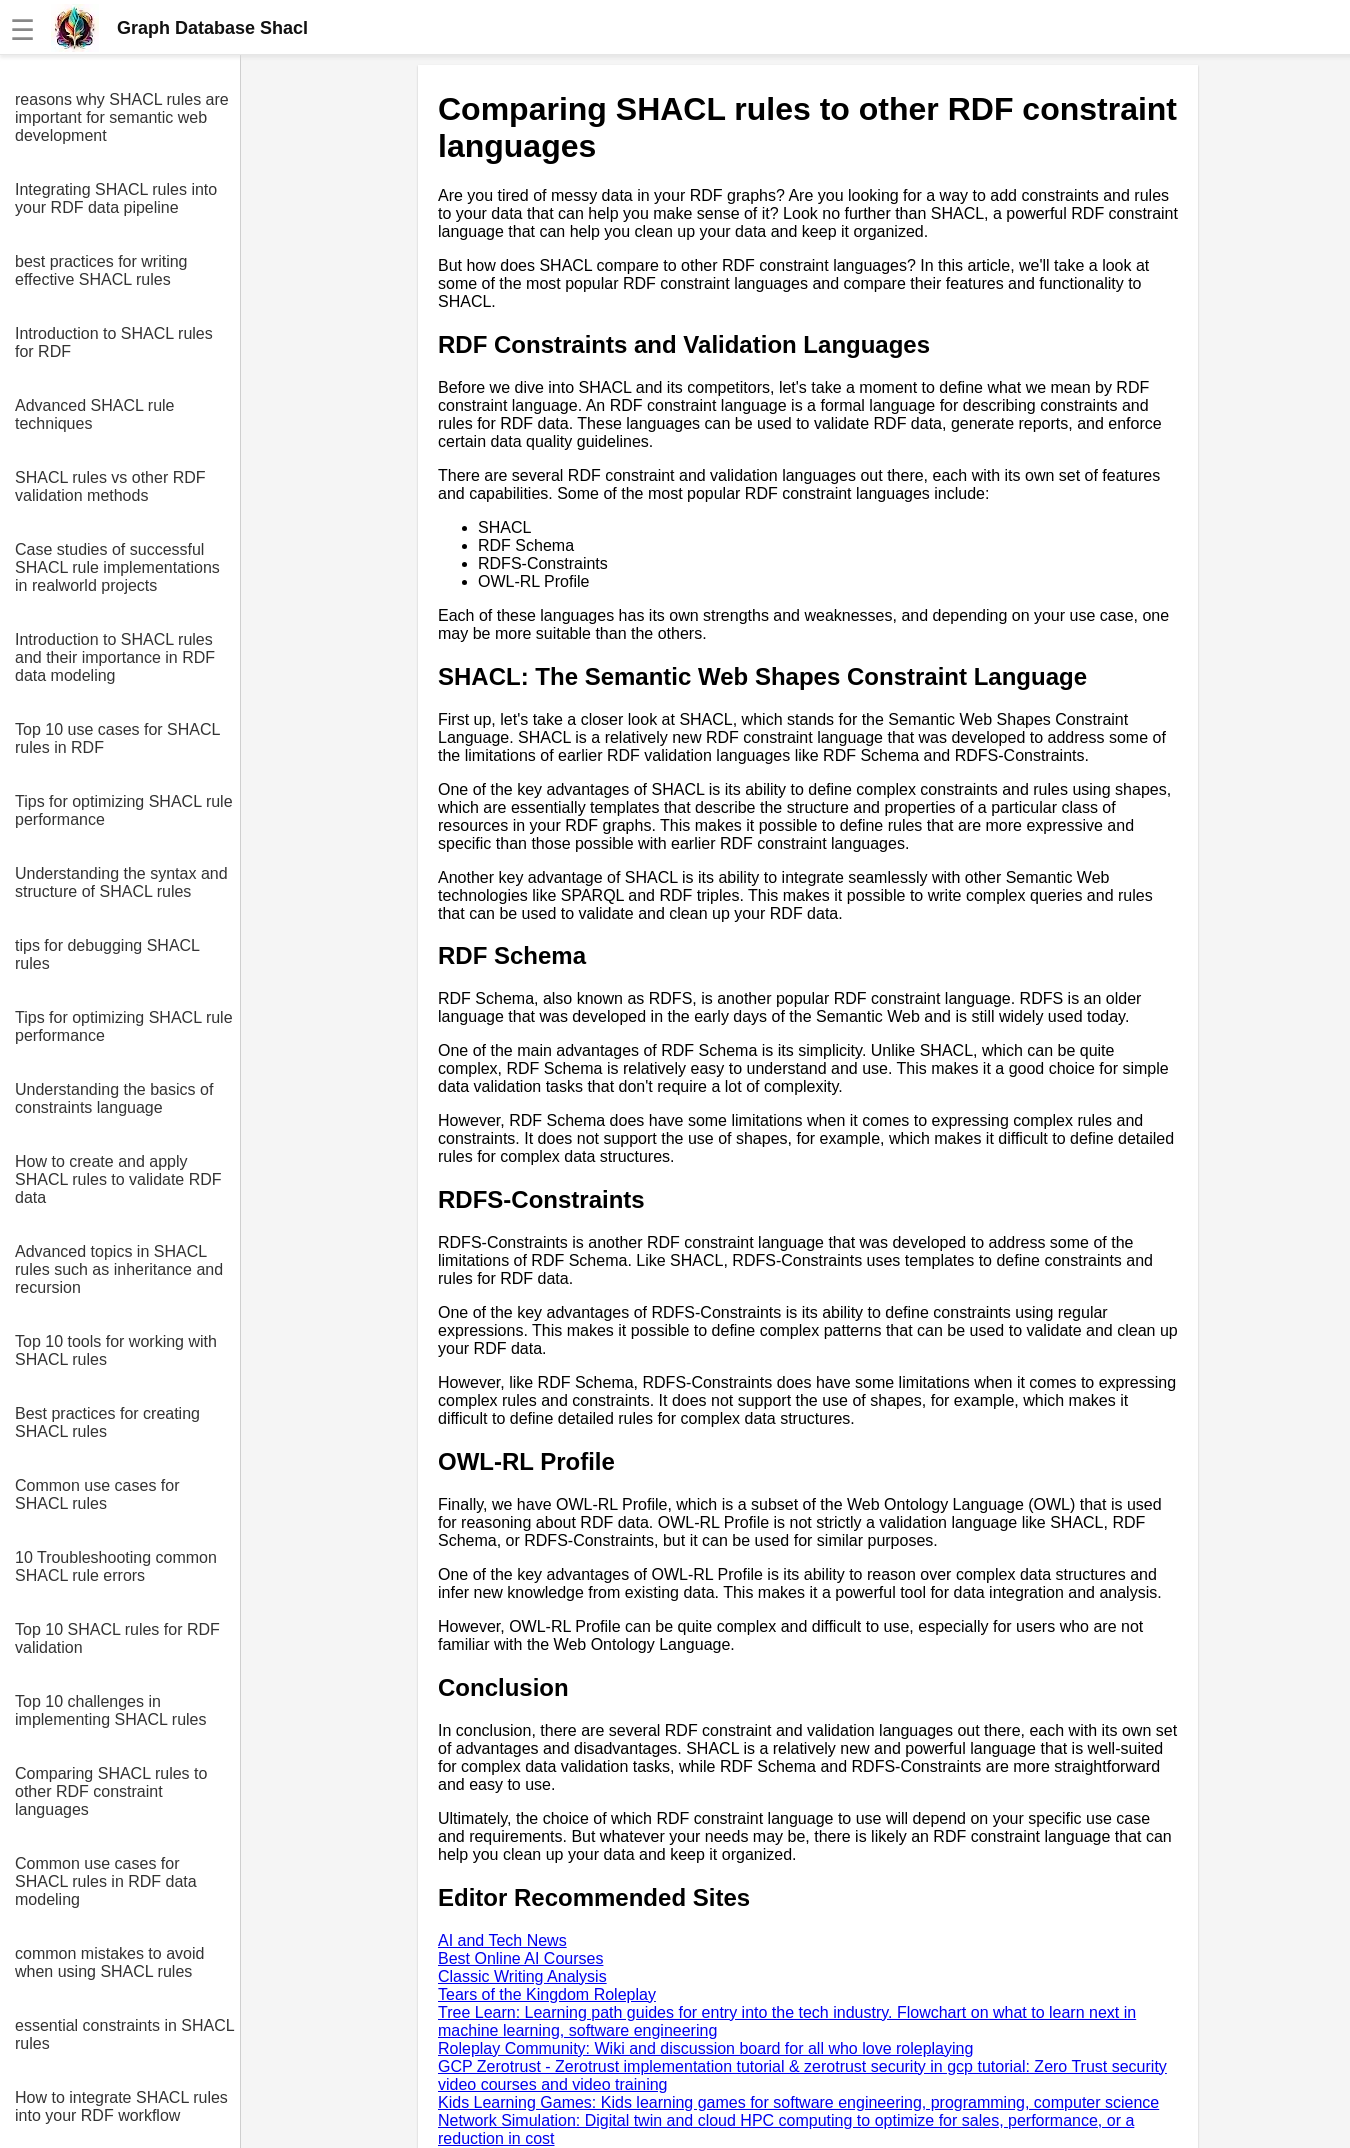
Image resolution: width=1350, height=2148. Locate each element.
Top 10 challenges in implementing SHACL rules (110, 1710)
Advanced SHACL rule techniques (95, 414)
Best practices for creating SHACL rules (107, 1422)
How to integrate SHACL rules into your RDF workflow (121, 2106)
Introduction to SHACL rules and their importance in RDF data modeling (115, 657)
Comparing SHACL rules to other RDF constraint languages (111, 1791)
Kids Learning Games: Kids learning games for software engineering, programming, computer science (798, 2102)
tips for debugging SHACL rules (107, 954)
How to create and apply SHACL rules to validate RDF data (118, 1179)
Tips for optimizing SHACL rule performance (124, 810)
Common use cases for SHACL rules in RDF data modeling (106, 1881)
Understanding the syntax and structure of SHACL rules (121, 882)
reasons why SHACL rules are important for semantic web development (122, 117)
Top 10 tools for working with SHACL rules (116, 1350)
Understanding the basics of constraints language (114, 1098)
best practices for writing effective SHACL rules (101, 270)
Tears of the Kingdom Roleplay (547, 1994)
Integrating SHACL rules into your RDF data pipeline (116, 198)
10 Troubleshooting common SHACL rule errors (116, 1566)
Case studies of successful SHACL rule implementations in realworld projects (117, 567)
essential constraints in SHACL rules (124, 2034)
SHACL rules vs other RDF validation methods (110, 486)
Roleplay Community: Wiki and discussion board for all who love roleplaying (705, 2048)
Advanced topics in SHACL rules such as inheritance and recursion (119, 1269)
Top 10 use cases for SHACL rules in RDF (117, 738)
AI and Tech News (502, 1940)
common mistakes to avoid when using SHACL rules (109, 1962)
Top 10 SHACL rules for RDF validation (117, 1638)
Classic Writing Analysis (522, 1976)
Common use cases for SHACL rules (97, 1494)
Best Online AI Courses (520, 1958)
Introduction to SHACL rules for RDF (114, 342)
